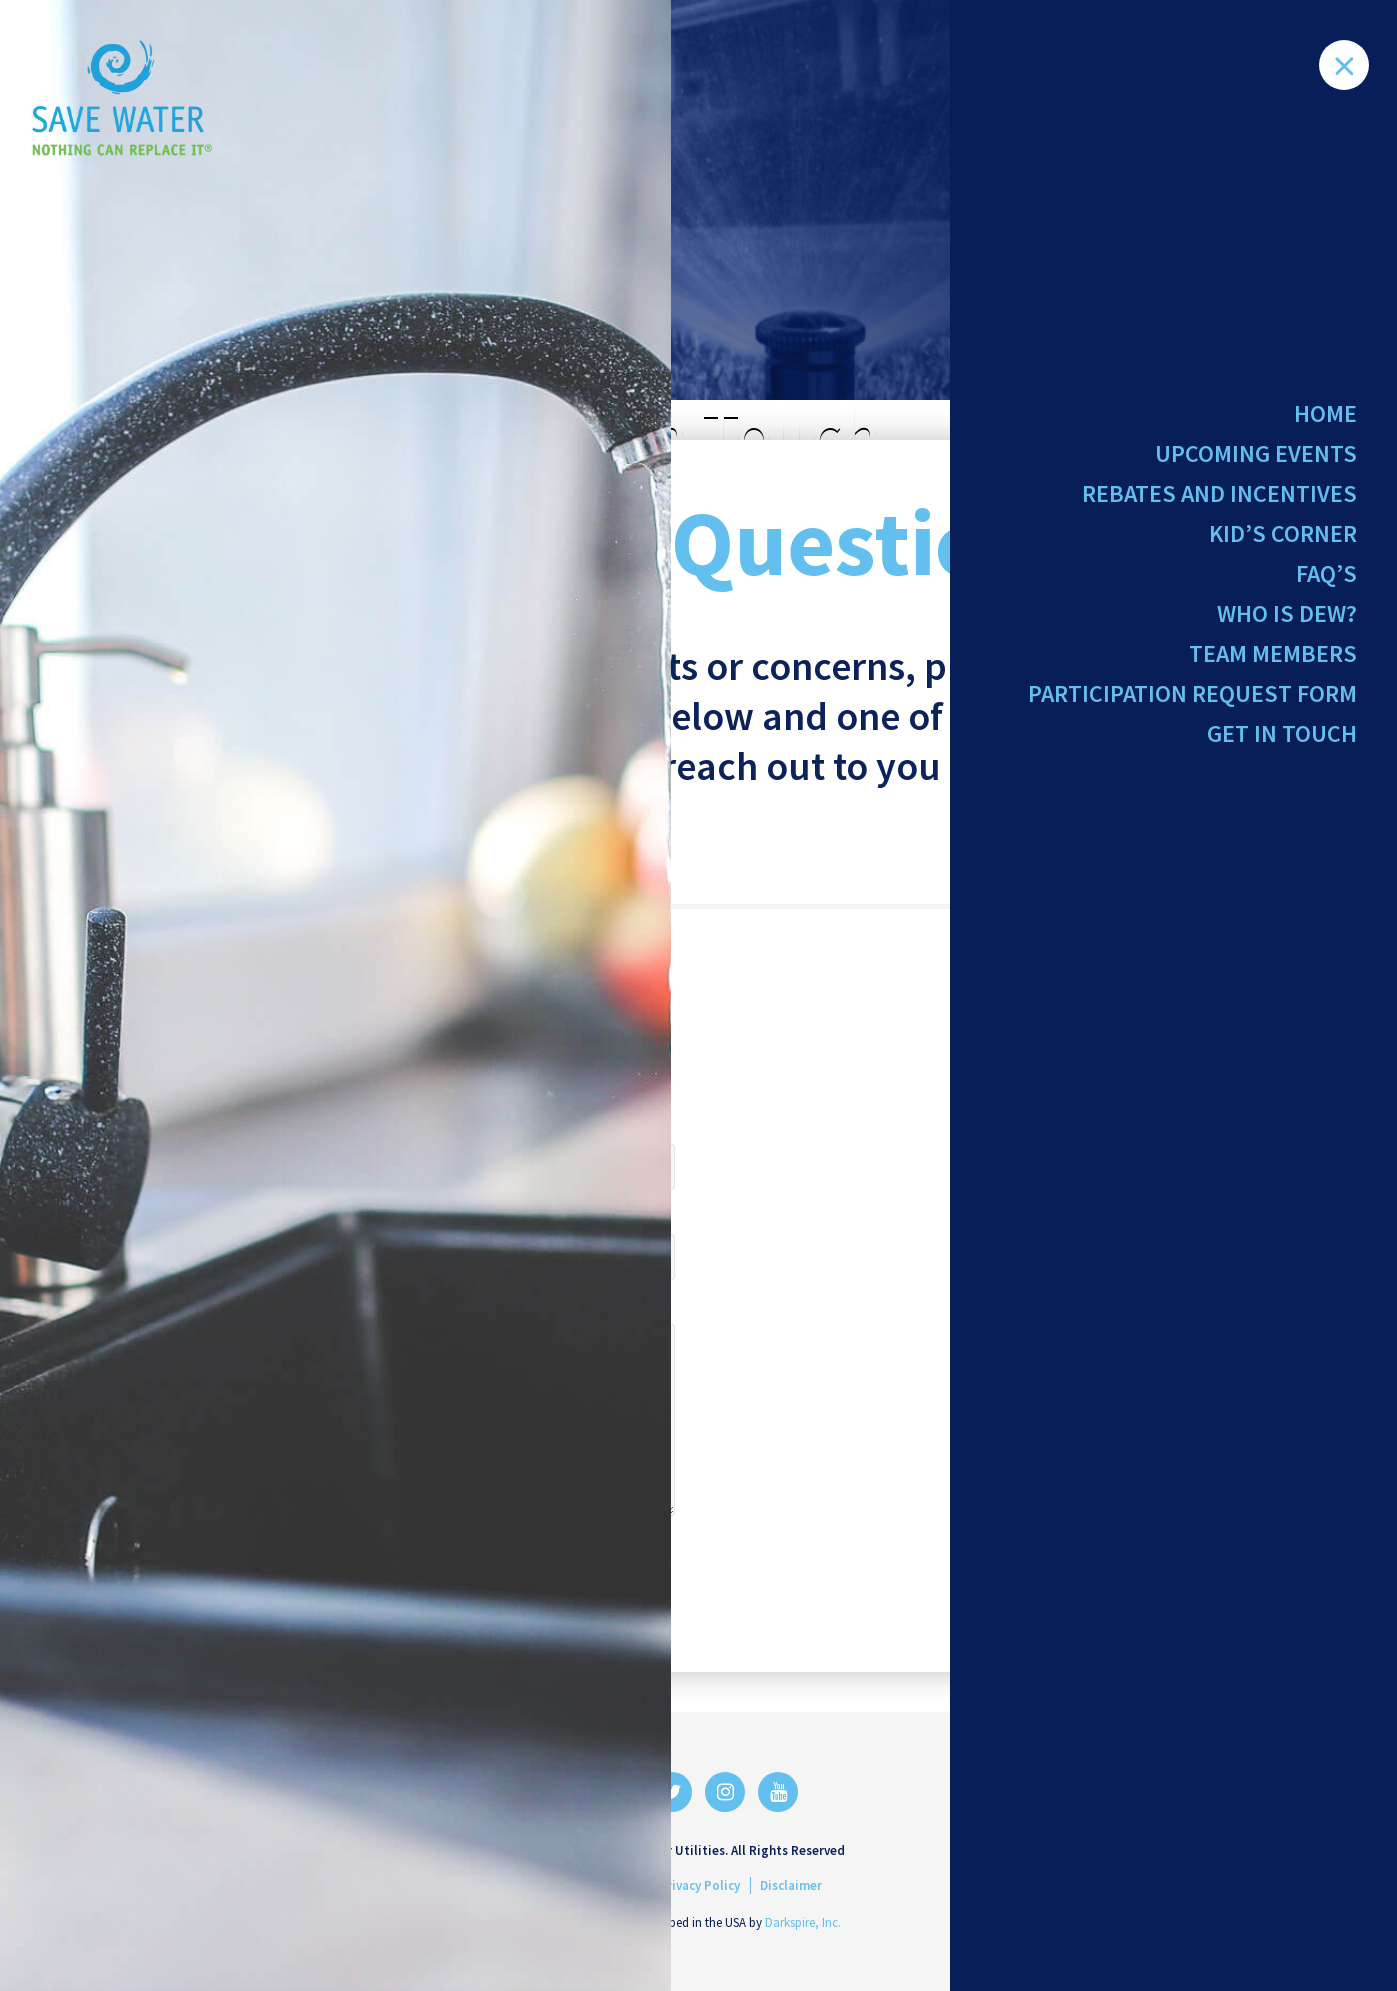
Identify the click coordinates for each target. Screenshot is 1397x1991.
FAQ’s (1326, 582)
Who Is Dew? (1287, 624)
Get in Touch (1282, 751)
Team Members (1273, 666)
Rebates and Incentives (1219, 498)
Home (1325, 413)
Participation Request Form (1192, 708)
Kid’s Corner (1283, 540)
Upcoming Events (1256, 455)
